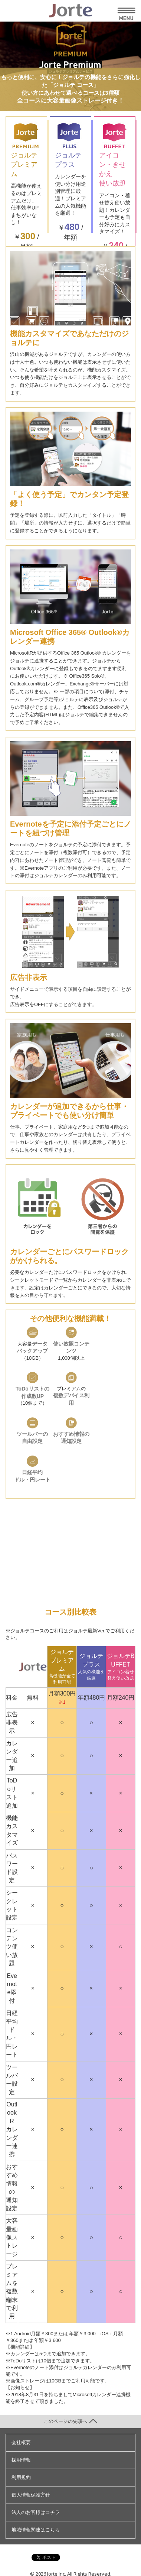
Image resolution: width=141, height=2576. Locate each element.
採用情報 (21, 2460)
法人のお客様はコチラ (36, 2512)
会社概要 (21, 2442)
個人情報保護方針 (31, 2495)
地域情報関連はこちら (36, 2530)
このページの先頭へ (70, 2421)
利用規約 (21, 2477)
